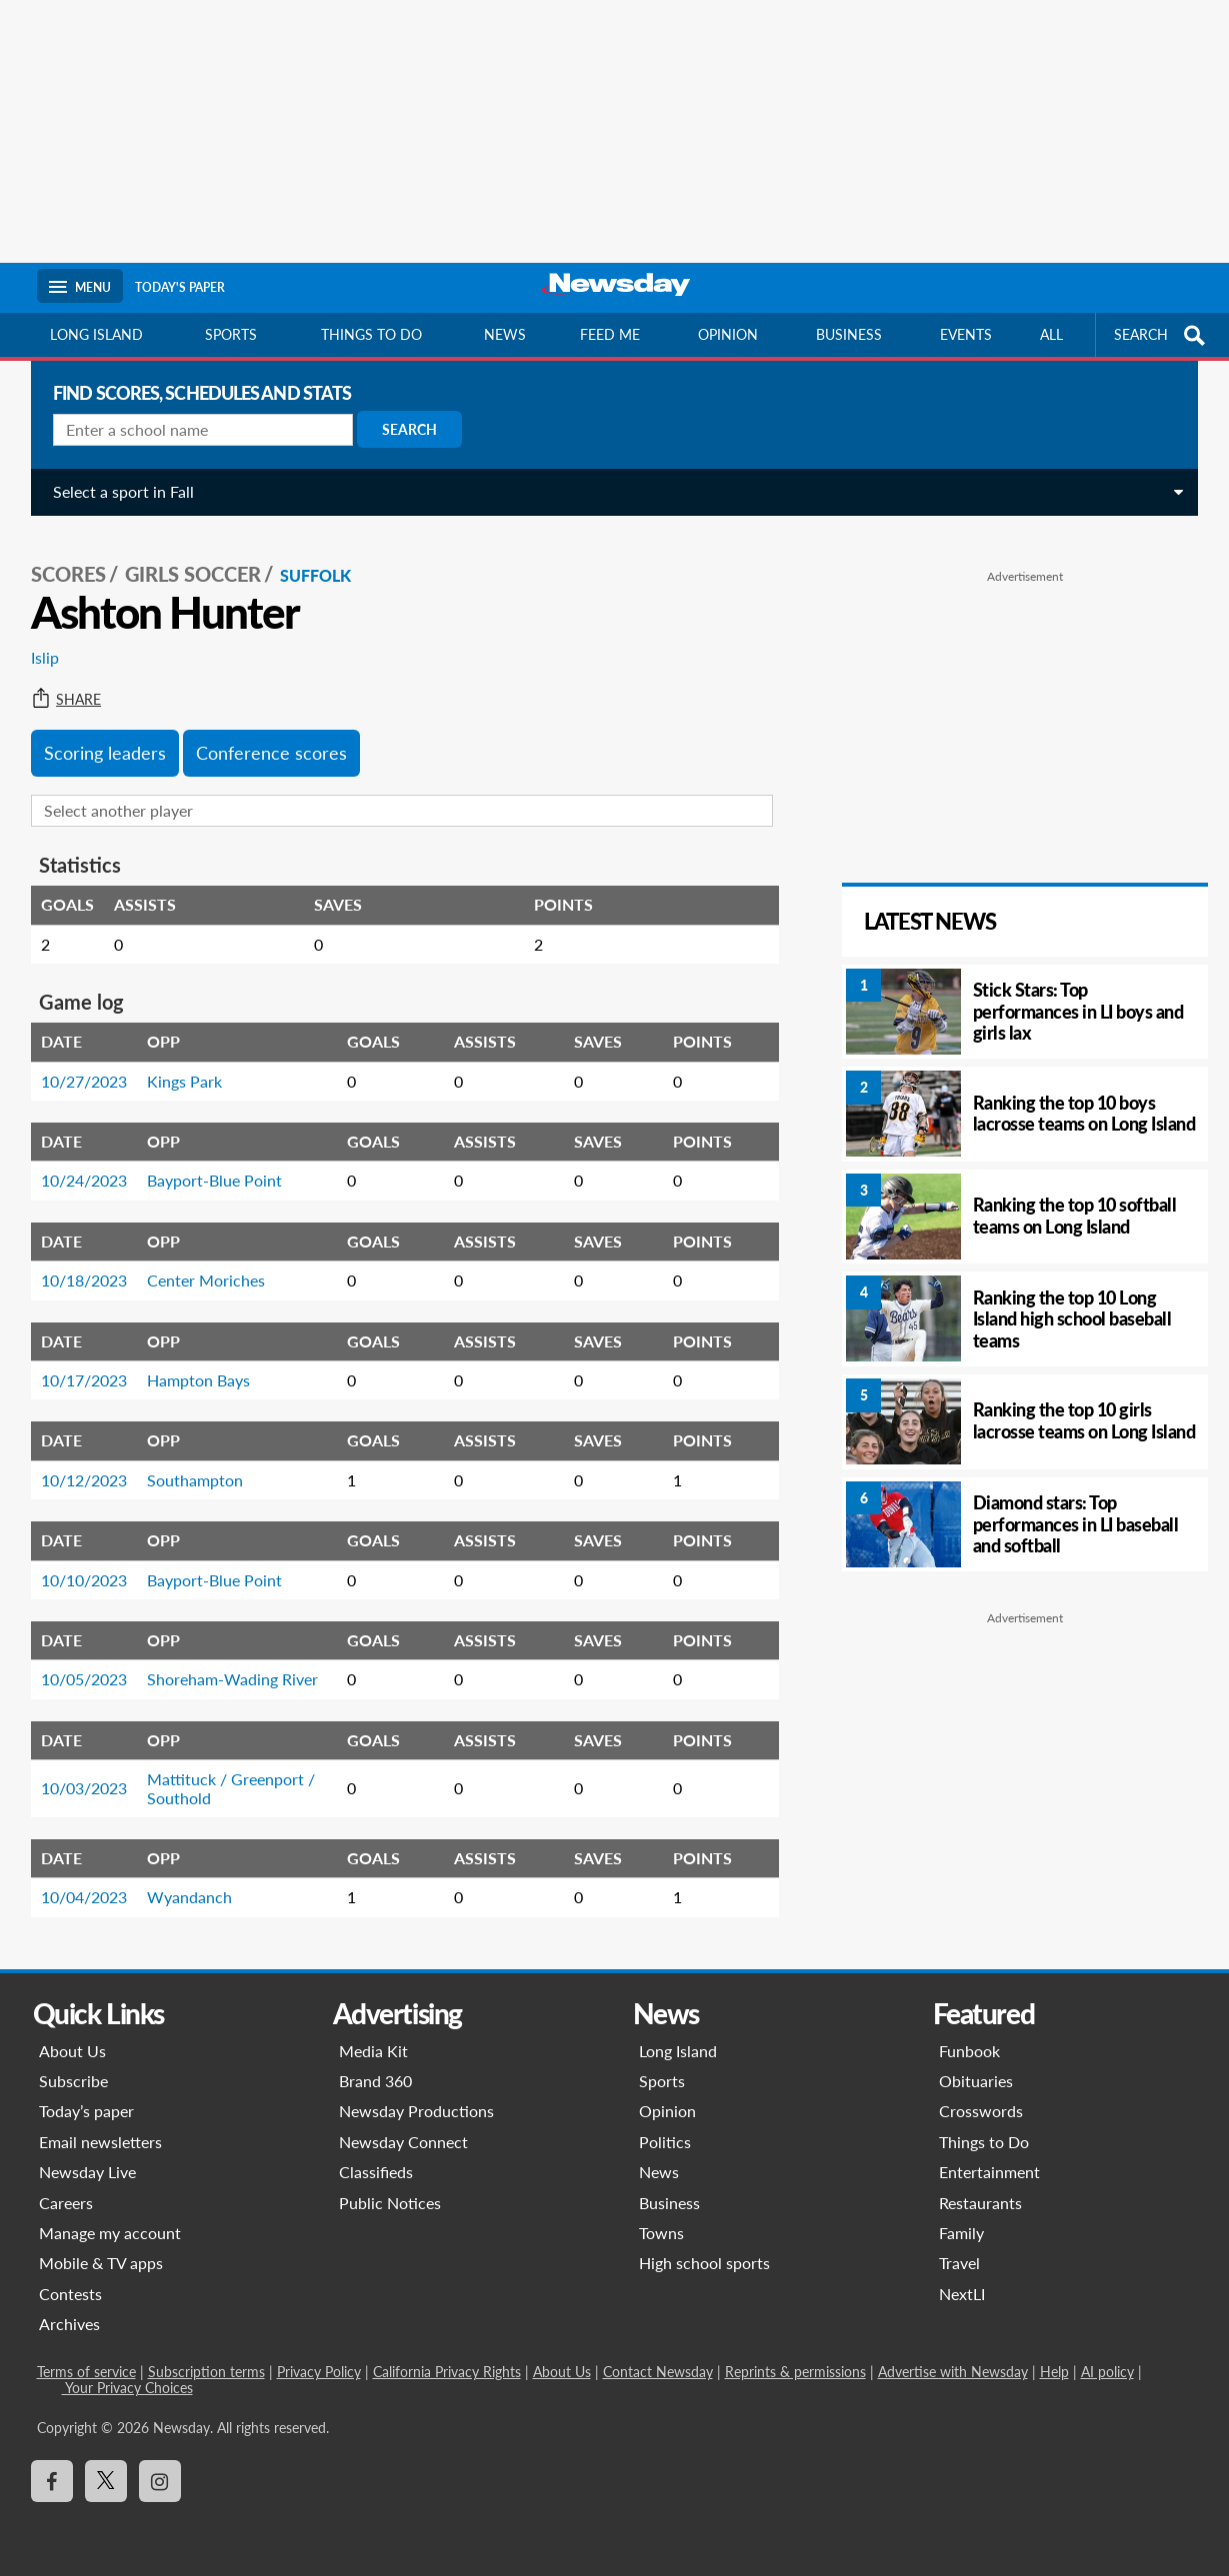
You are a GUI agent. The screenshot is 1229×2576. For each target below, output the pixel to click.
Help (1054, 2371)
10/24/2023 (90, 1177)
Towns (661, 2232)
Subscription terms (206, 2371)
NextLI (962, 2293)
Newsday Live (87, 2171)
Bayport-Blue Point (220, 1177)
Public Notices (390, 2202)
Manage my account (110, 2232)
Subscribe (73, 2080)
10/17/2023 (90, 1376)
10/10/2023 (90, 1576)
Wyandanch (195, 1893)
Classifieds (376, 2171)
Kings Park (190, 1078)
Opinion (728, 334)
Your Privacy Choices (127, 2387)
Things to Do (984, 2141)
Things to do (371, 334)
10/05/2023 (90, 1675)
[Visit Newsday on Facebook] (52, 2481)
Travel (959, 2262)
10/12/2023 (90, 1476)
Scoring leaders (111, 750)
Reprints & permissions (795, 2371)
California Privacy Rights (447, 2371)
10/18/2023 (90, 1277)
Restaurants (980, 2202)
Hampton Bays (204, 1376)
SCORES (74, 571)
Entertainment (989, 2171)
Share (72, 697)
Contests (70, 2293)
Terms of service (86, 2371)
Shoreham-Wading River (238, 1675)
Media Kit (373, 2050)
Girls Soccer (199, 571)
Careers (66, 2202)
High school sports (704, 2262)
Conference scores (277, 750)
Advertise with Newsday (953, 2371)
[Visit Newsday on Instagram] (160, 2481)
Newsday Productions (416, 2110)
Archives (69, 2323)
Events (966, 334)
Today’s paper (86, 2110)
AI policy (1107, 2371)
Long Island (96, 334)
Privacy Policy (319, 2371)
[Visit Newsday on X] (106, 2481)
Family (961, 2232)
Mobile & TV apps (101, 2262)
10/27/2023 (90, 1078)
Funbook (969, 2050)
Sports (231, 334)
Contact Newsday (658, 2371)
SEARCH (1162, 335)
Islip (51, 654)
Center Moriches (212, 1277)
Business (849, 334)
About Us (72, 2050)
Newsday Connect (403, 2141)
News (505, 334)
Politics (665, 2141)
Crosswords (981, 2110)
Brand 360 (375, 2080)
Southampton (201, 1476)
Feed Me (610, 334)
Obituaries (976, 2080)
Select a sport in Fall (129, 491)
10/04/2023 (90, 1893)
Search (415, 429)
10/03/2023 (90, 1784)
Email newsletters (100, 2141)
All (1051, 334)
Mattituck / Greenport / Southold (237, 1784)
